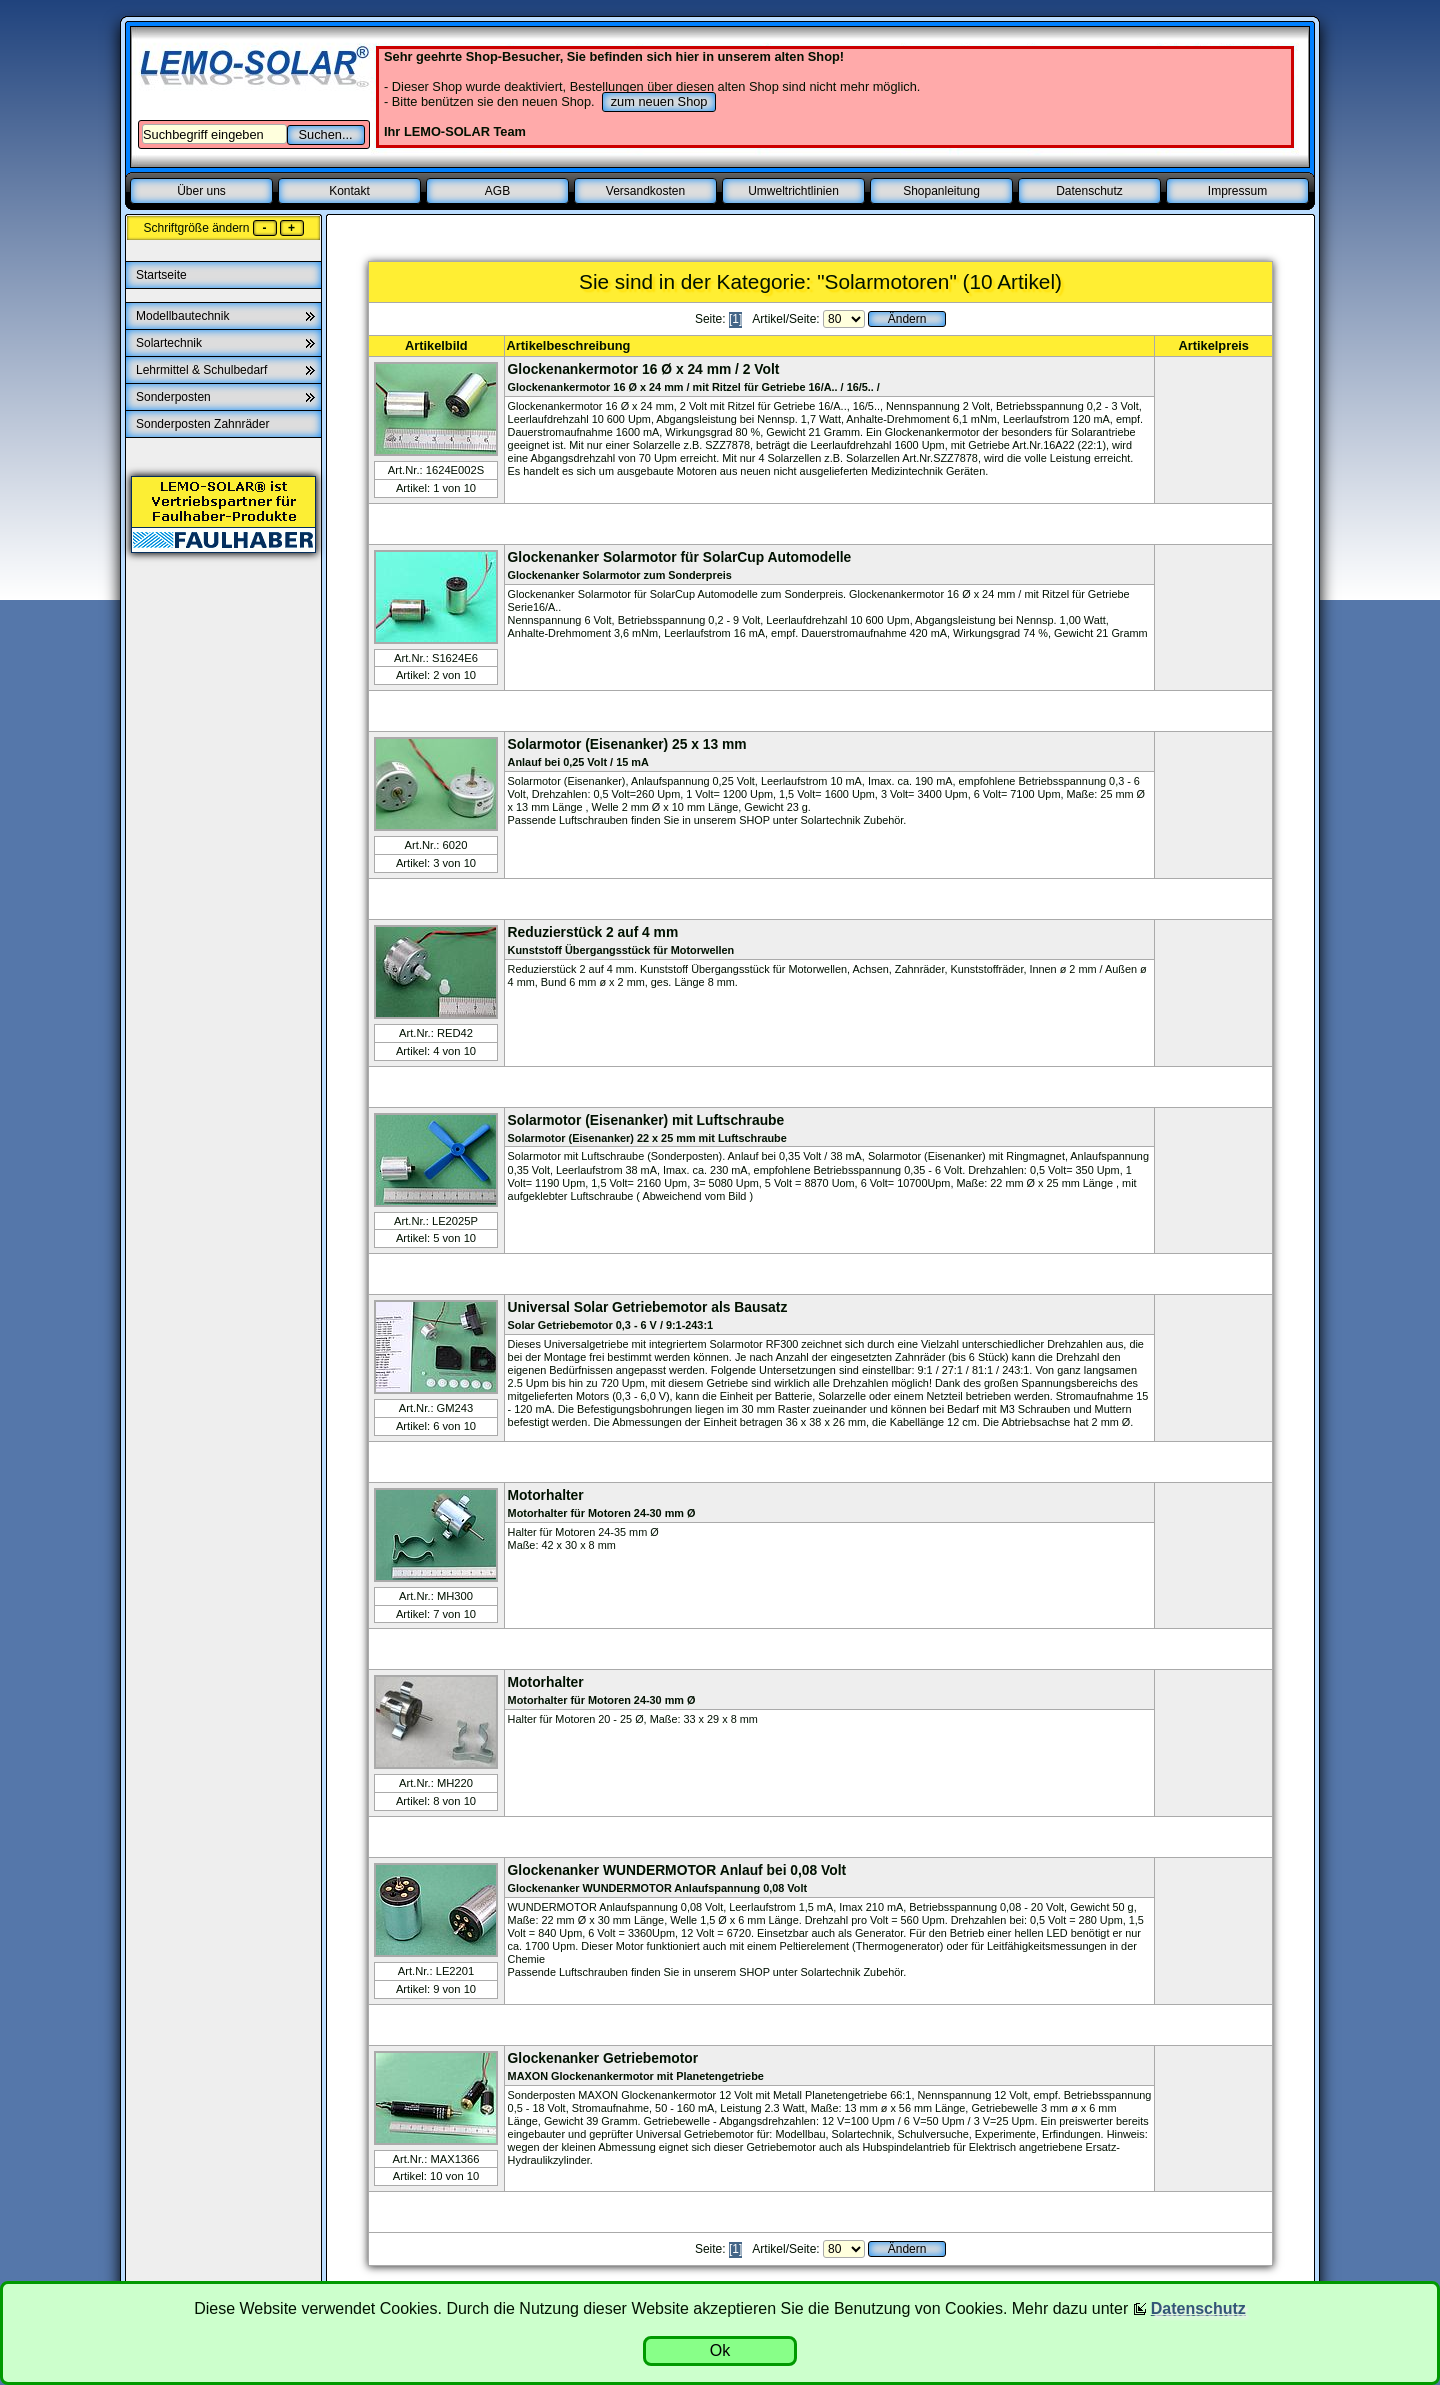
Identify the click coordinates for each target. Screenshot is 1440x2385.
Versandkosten (645, 191)
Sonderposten (173, 397)
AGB (497, 191)
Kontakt (349, 191)
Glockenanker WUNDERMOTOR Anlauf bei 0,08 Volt (677, 1870)
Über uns (201, 191)
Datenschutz (1089, 191)
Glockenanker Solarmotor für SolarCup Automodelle (680, 557)
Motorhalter (546, 1495)
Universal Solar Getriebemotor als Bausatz (648, 1307)
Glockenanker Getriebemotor (603, 2058)
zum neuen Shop (659, 101)
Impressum (1237, 191)
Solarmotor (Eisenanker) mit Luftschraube (646, 1120)
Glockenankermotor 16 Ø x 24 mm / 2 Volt (644, 369)
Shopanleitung (941, 191)
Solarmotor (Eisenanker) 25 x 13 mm (627, 744)
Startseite (163, 275)
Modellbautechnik (182, 316)
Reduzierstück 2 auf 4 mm (593, 932)
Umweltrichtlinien (793, 191)
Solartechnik (169, 343)
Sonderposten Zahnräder (204, 424)
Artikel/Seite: (787, 319)
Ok (720, 2350)
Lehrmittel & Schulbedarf (201, 370)
